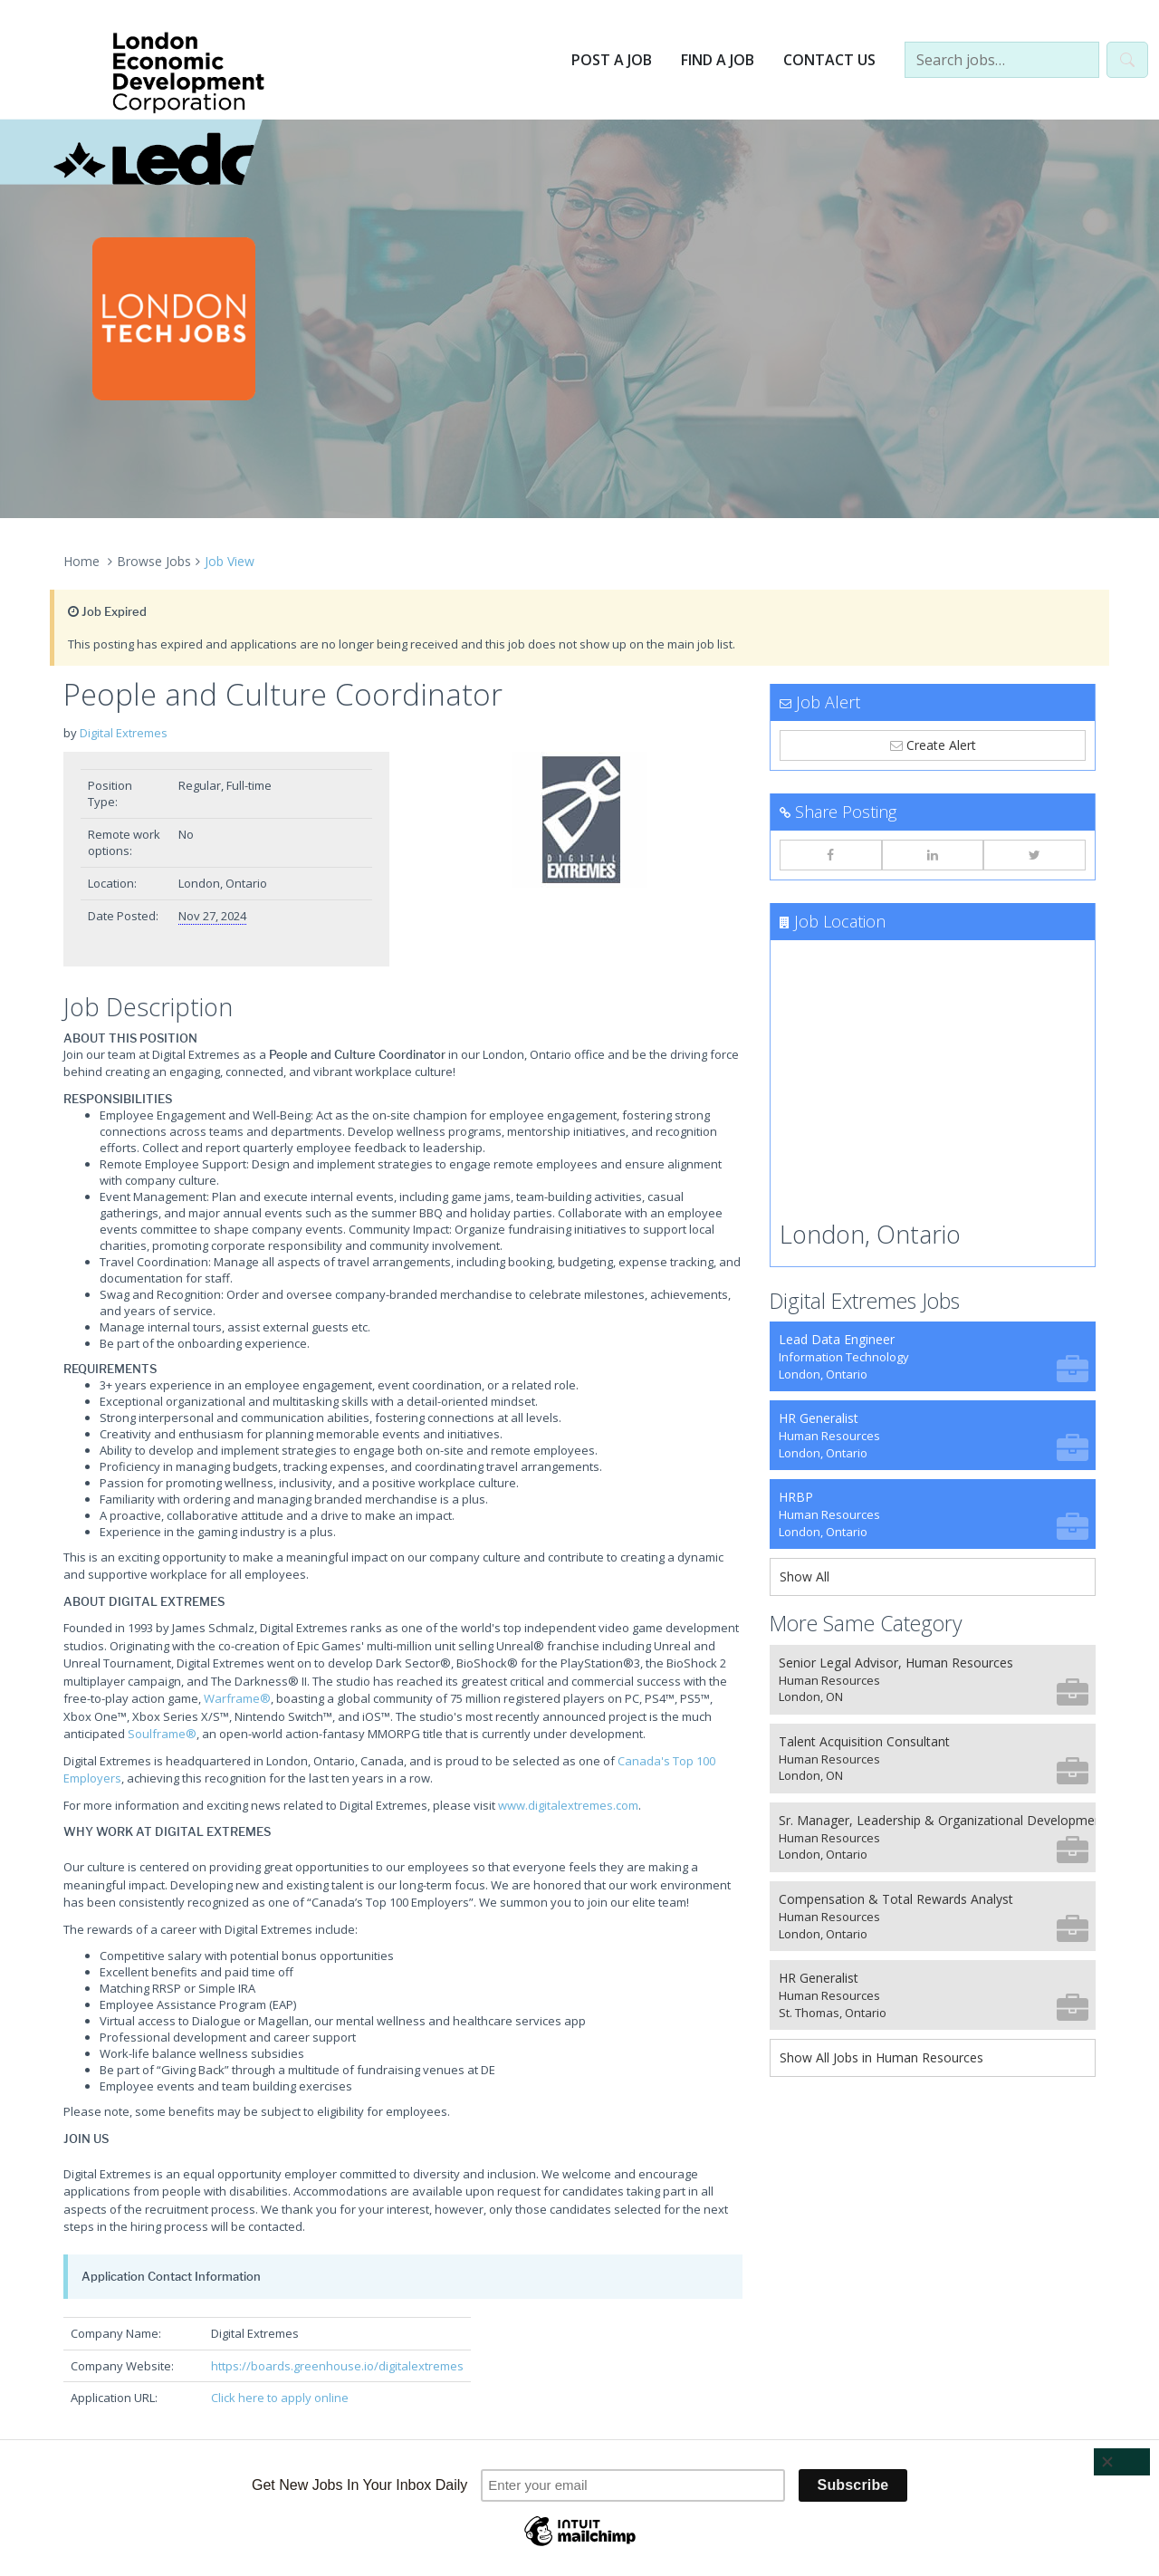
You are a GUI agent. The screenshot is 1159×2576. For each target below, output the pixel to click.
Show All (804, 1576)
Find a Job (717, 60)
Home (81, 561)
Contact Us (829, 60)
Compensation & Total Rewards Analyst (933, 1916)
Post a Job (611, 60)
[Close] (1122, 2461)
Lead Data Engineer (933, 1356)
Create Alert (933, 745)
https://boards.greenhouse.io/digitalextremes (337, 2366)
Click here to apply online (280, 2397)
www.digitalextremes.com (568, 1805)
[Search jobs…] (1002, 60)
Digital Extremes (124, 733)
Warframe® (237, 1698)
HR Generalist (933, 1435)
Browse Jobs (154, 561)
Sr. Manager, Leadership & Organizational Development (937, 1837)
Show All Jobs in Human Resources (881, 2057)
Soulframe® (162, 1733)
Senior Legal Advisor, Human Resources (933, 1680)
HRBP (933, 1514)
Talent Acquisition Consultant (933, 1758)
